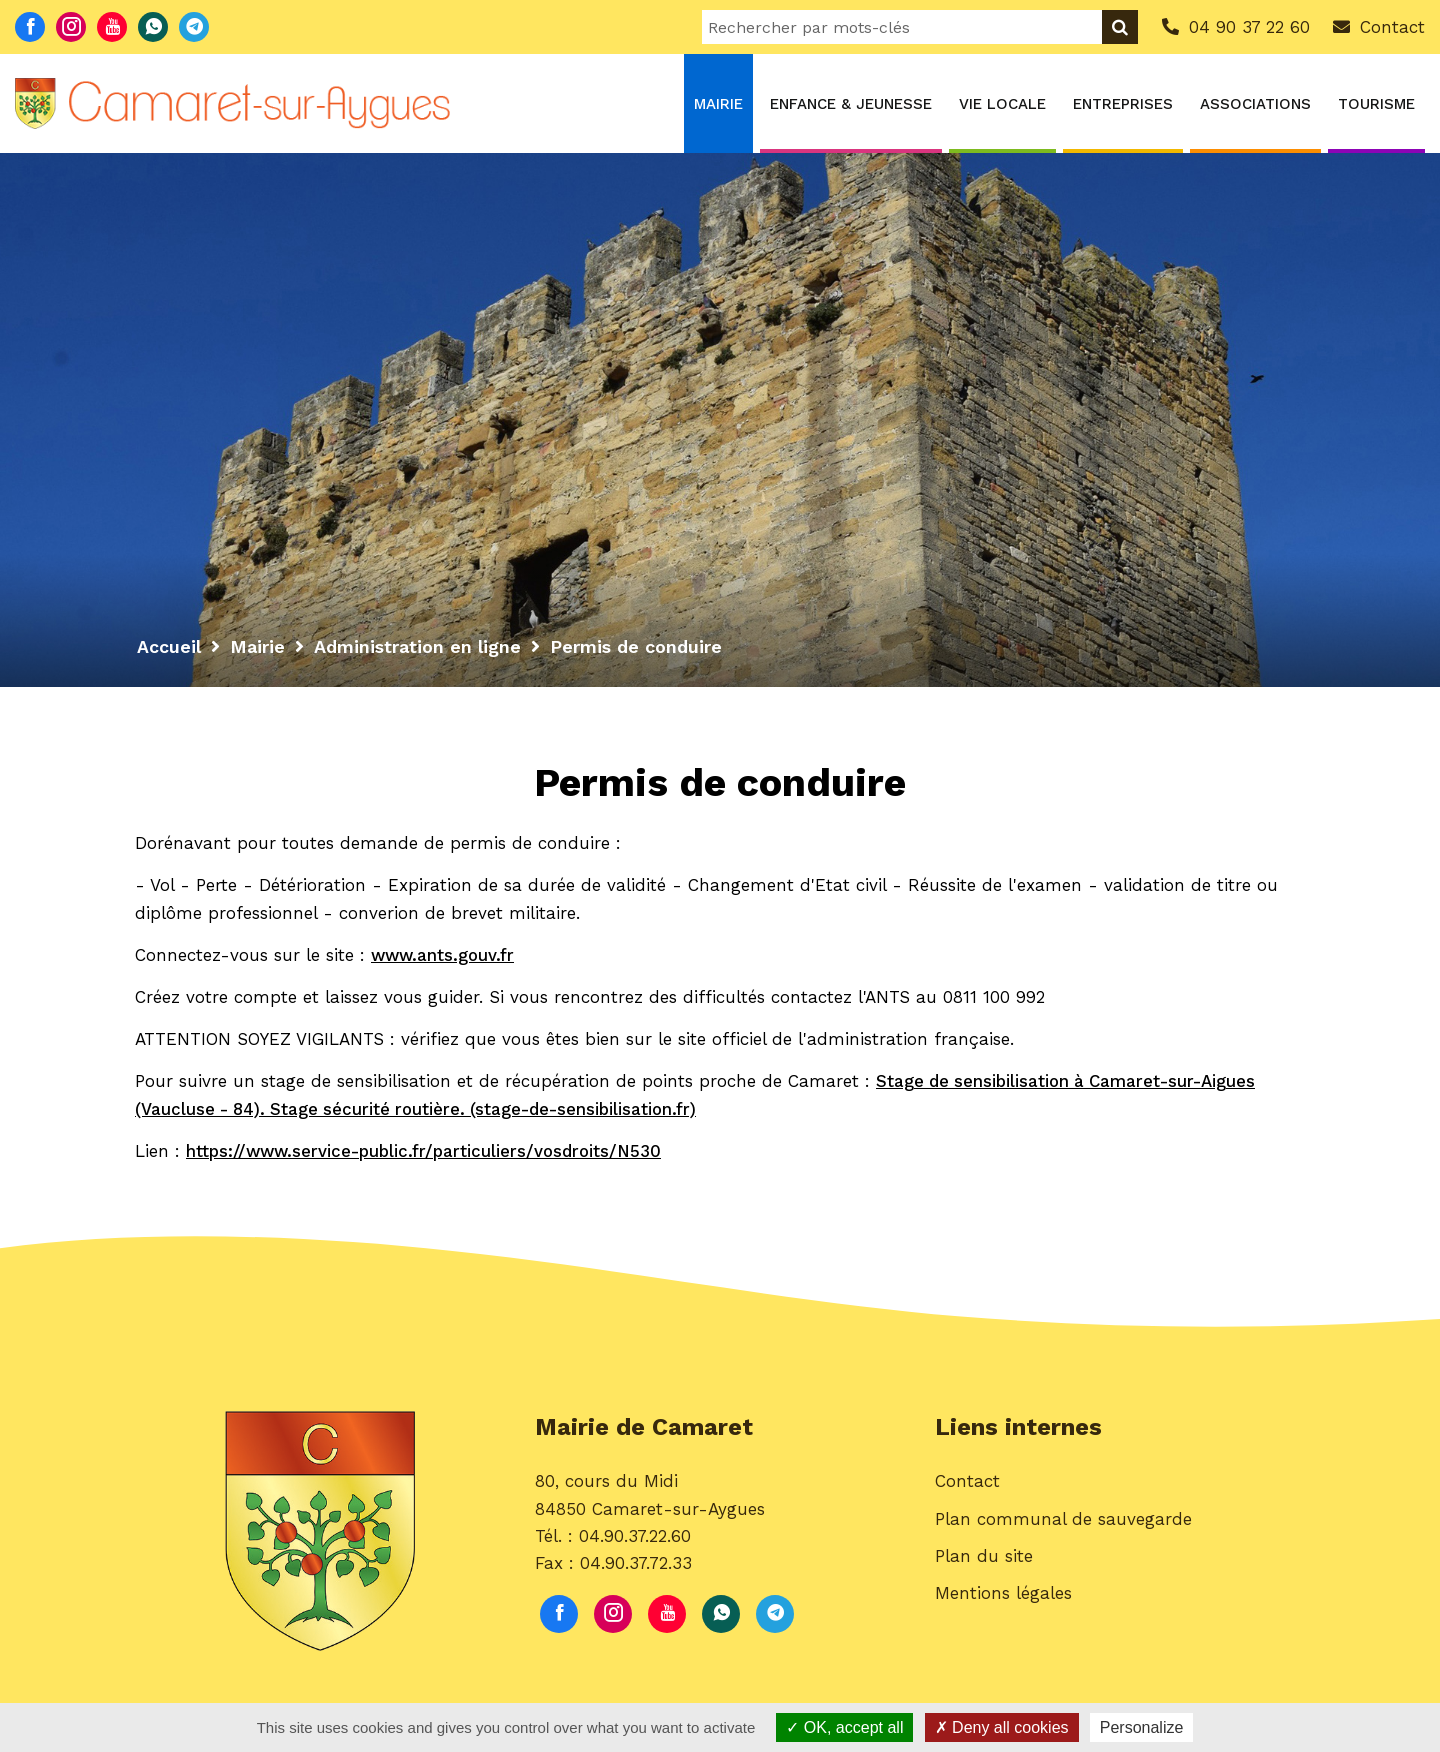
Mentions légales (1003, 1595)
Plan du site (984, 1558)
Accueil (169, 646)
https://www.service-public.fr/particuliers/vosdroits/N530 (426, 1151)
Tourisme (1376, 104)
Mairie (718, 104)
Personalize (1142, 1727)
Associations (1255, 104)
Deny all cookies (1002, 1727)
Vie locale (1002, 104)
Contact (967, 1483)
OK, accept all (844, 1727)
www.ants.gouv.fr (444, 955)
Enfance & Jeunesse (851, 104)
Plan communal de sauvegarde (1063, 1520)
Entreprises (1123, 104)
